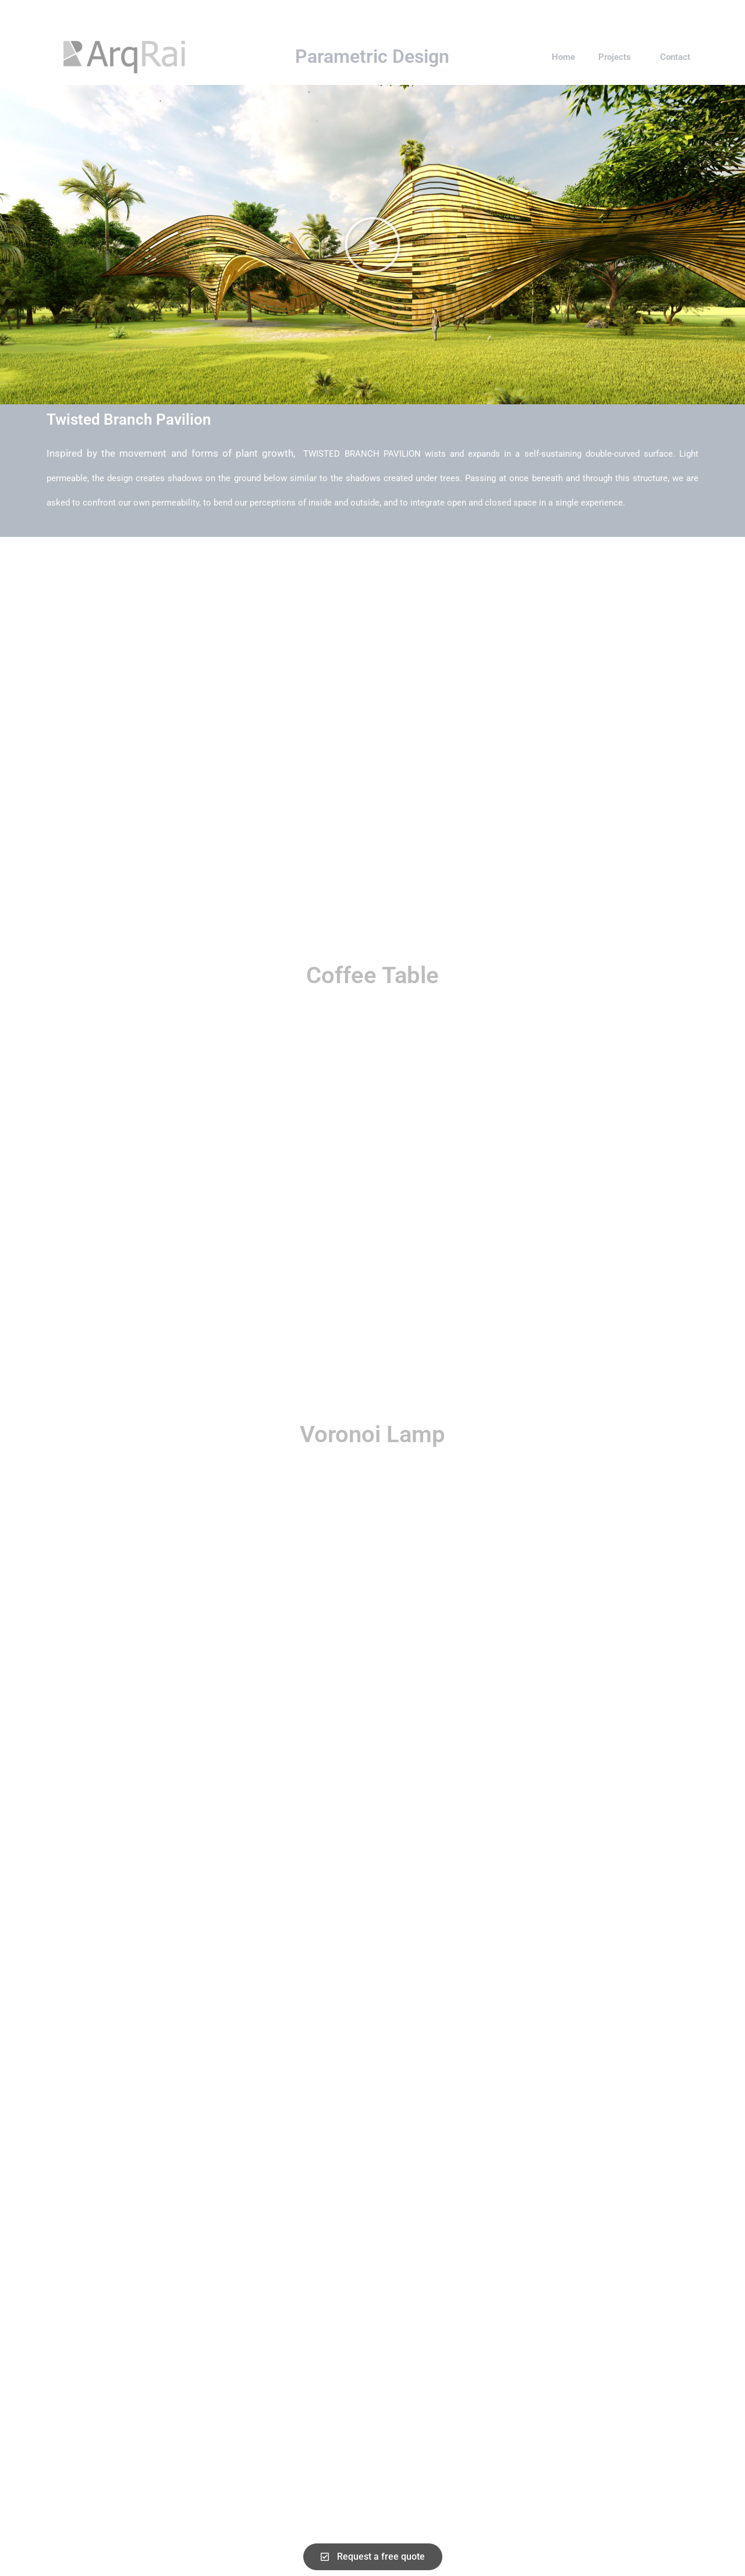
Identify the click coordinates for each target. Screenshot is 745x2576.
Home (563, 57)
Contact (675, 57)
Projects (617, 57)
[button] (372, 245)
